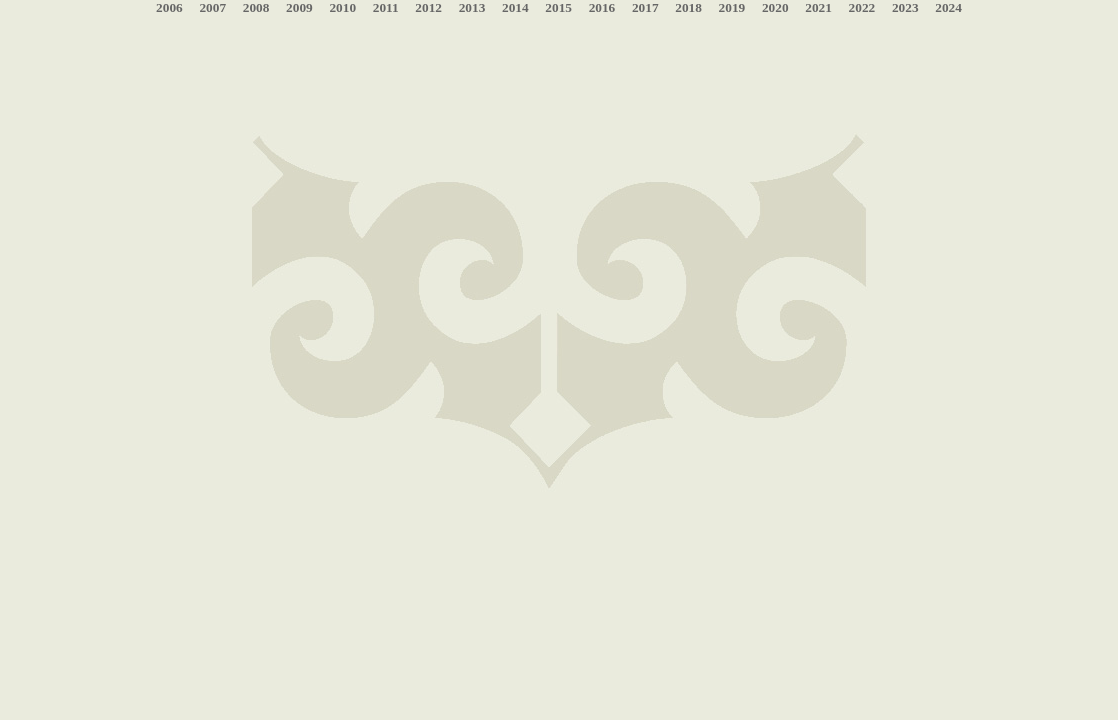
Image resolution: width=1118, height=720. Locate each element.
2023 (905, 7)
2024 (948, 7)
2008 (256, 7)
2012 (428, 7)
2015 (558, 7)
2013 (472, 7)
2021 (818, 7)
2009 (299, 7)
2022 (862, 7)
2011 (386, 7)
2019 (732, 7)
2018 (688, 7)
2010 (342, 7)
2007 (212, 7)
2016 (602, 7)
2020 (775, 7)
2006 (169, 7)
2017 (645, 7)
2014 (515, 7)
